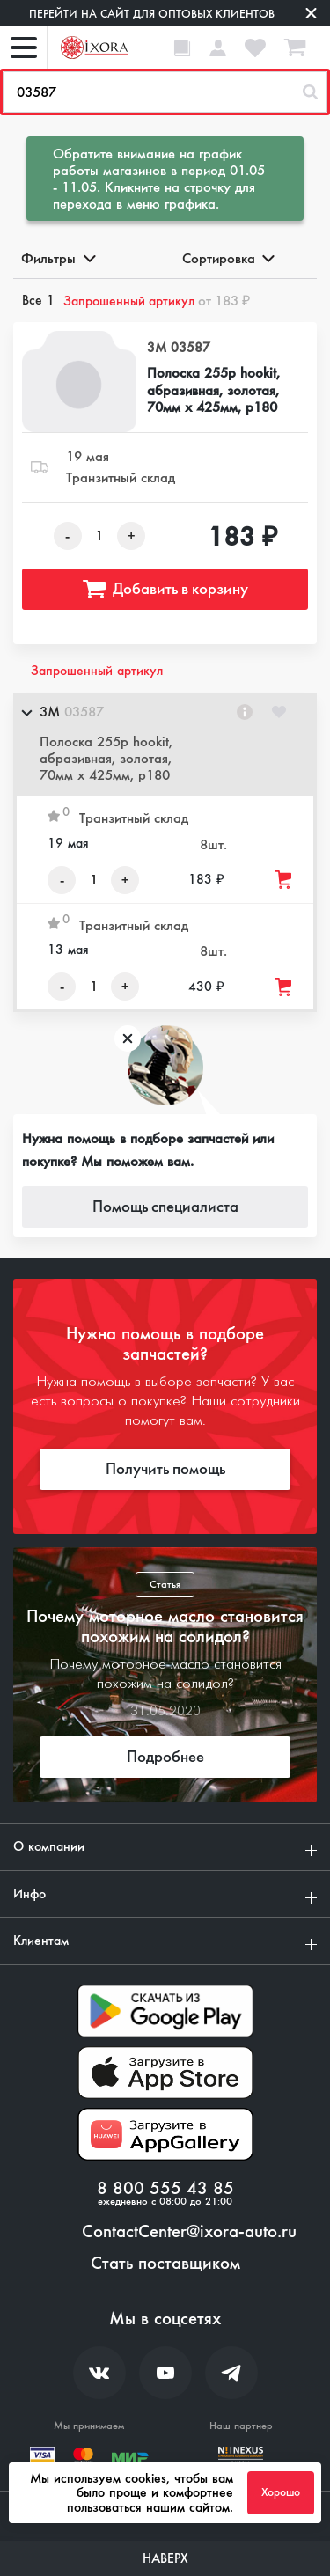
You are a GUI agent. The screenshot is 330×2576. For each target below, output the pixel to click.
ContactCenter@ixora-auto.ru (189, 2232)
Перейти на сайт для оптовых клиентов (152, 13)
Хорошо (280, 2492)
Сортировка (227, 258)
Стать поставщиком (165, 2264)
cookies (145, 2478)
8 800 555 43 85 (165, 2189)
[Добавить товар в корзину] (284, 879)
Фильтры (57, 258)
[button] (165, 745)
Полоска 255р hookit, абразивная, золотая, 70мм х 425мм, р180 (213, 389)
